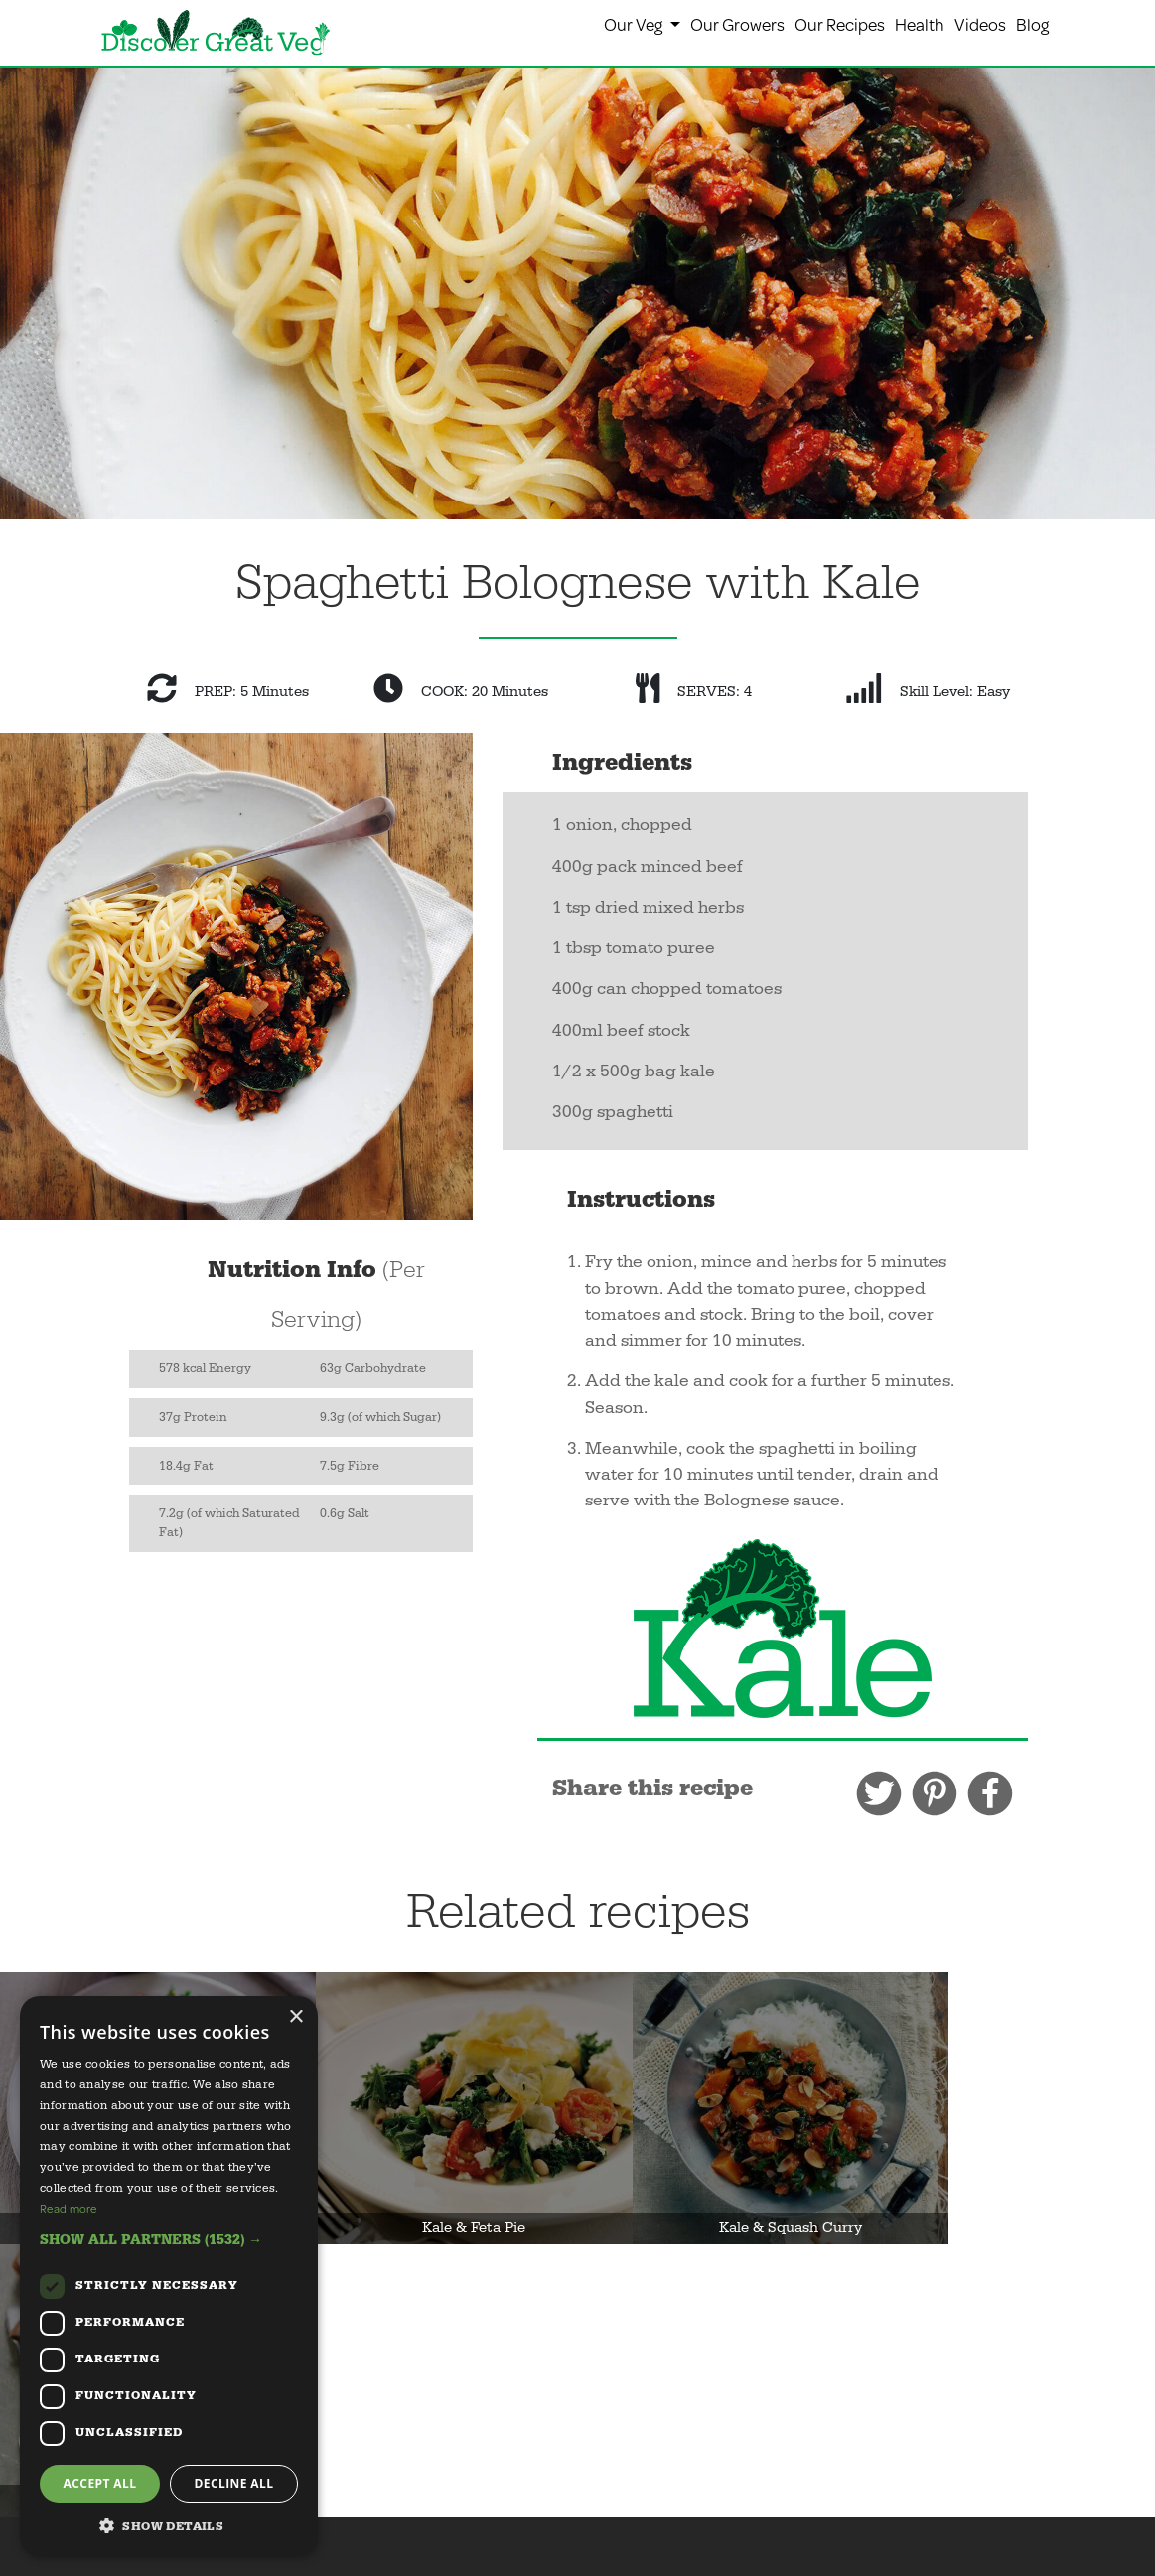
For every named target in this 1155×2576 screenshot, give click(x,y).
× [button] (295, 2017)
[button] (169, 2239)
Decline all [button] (234, 2483)
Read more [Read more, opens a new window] (68, 2208)
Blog (1032, 24)
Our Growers (737, 24)
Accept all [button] (100, 2483)
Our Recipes (839, 24)
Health (919, 24)
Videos (980, 24)
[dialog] (169, 2276)
